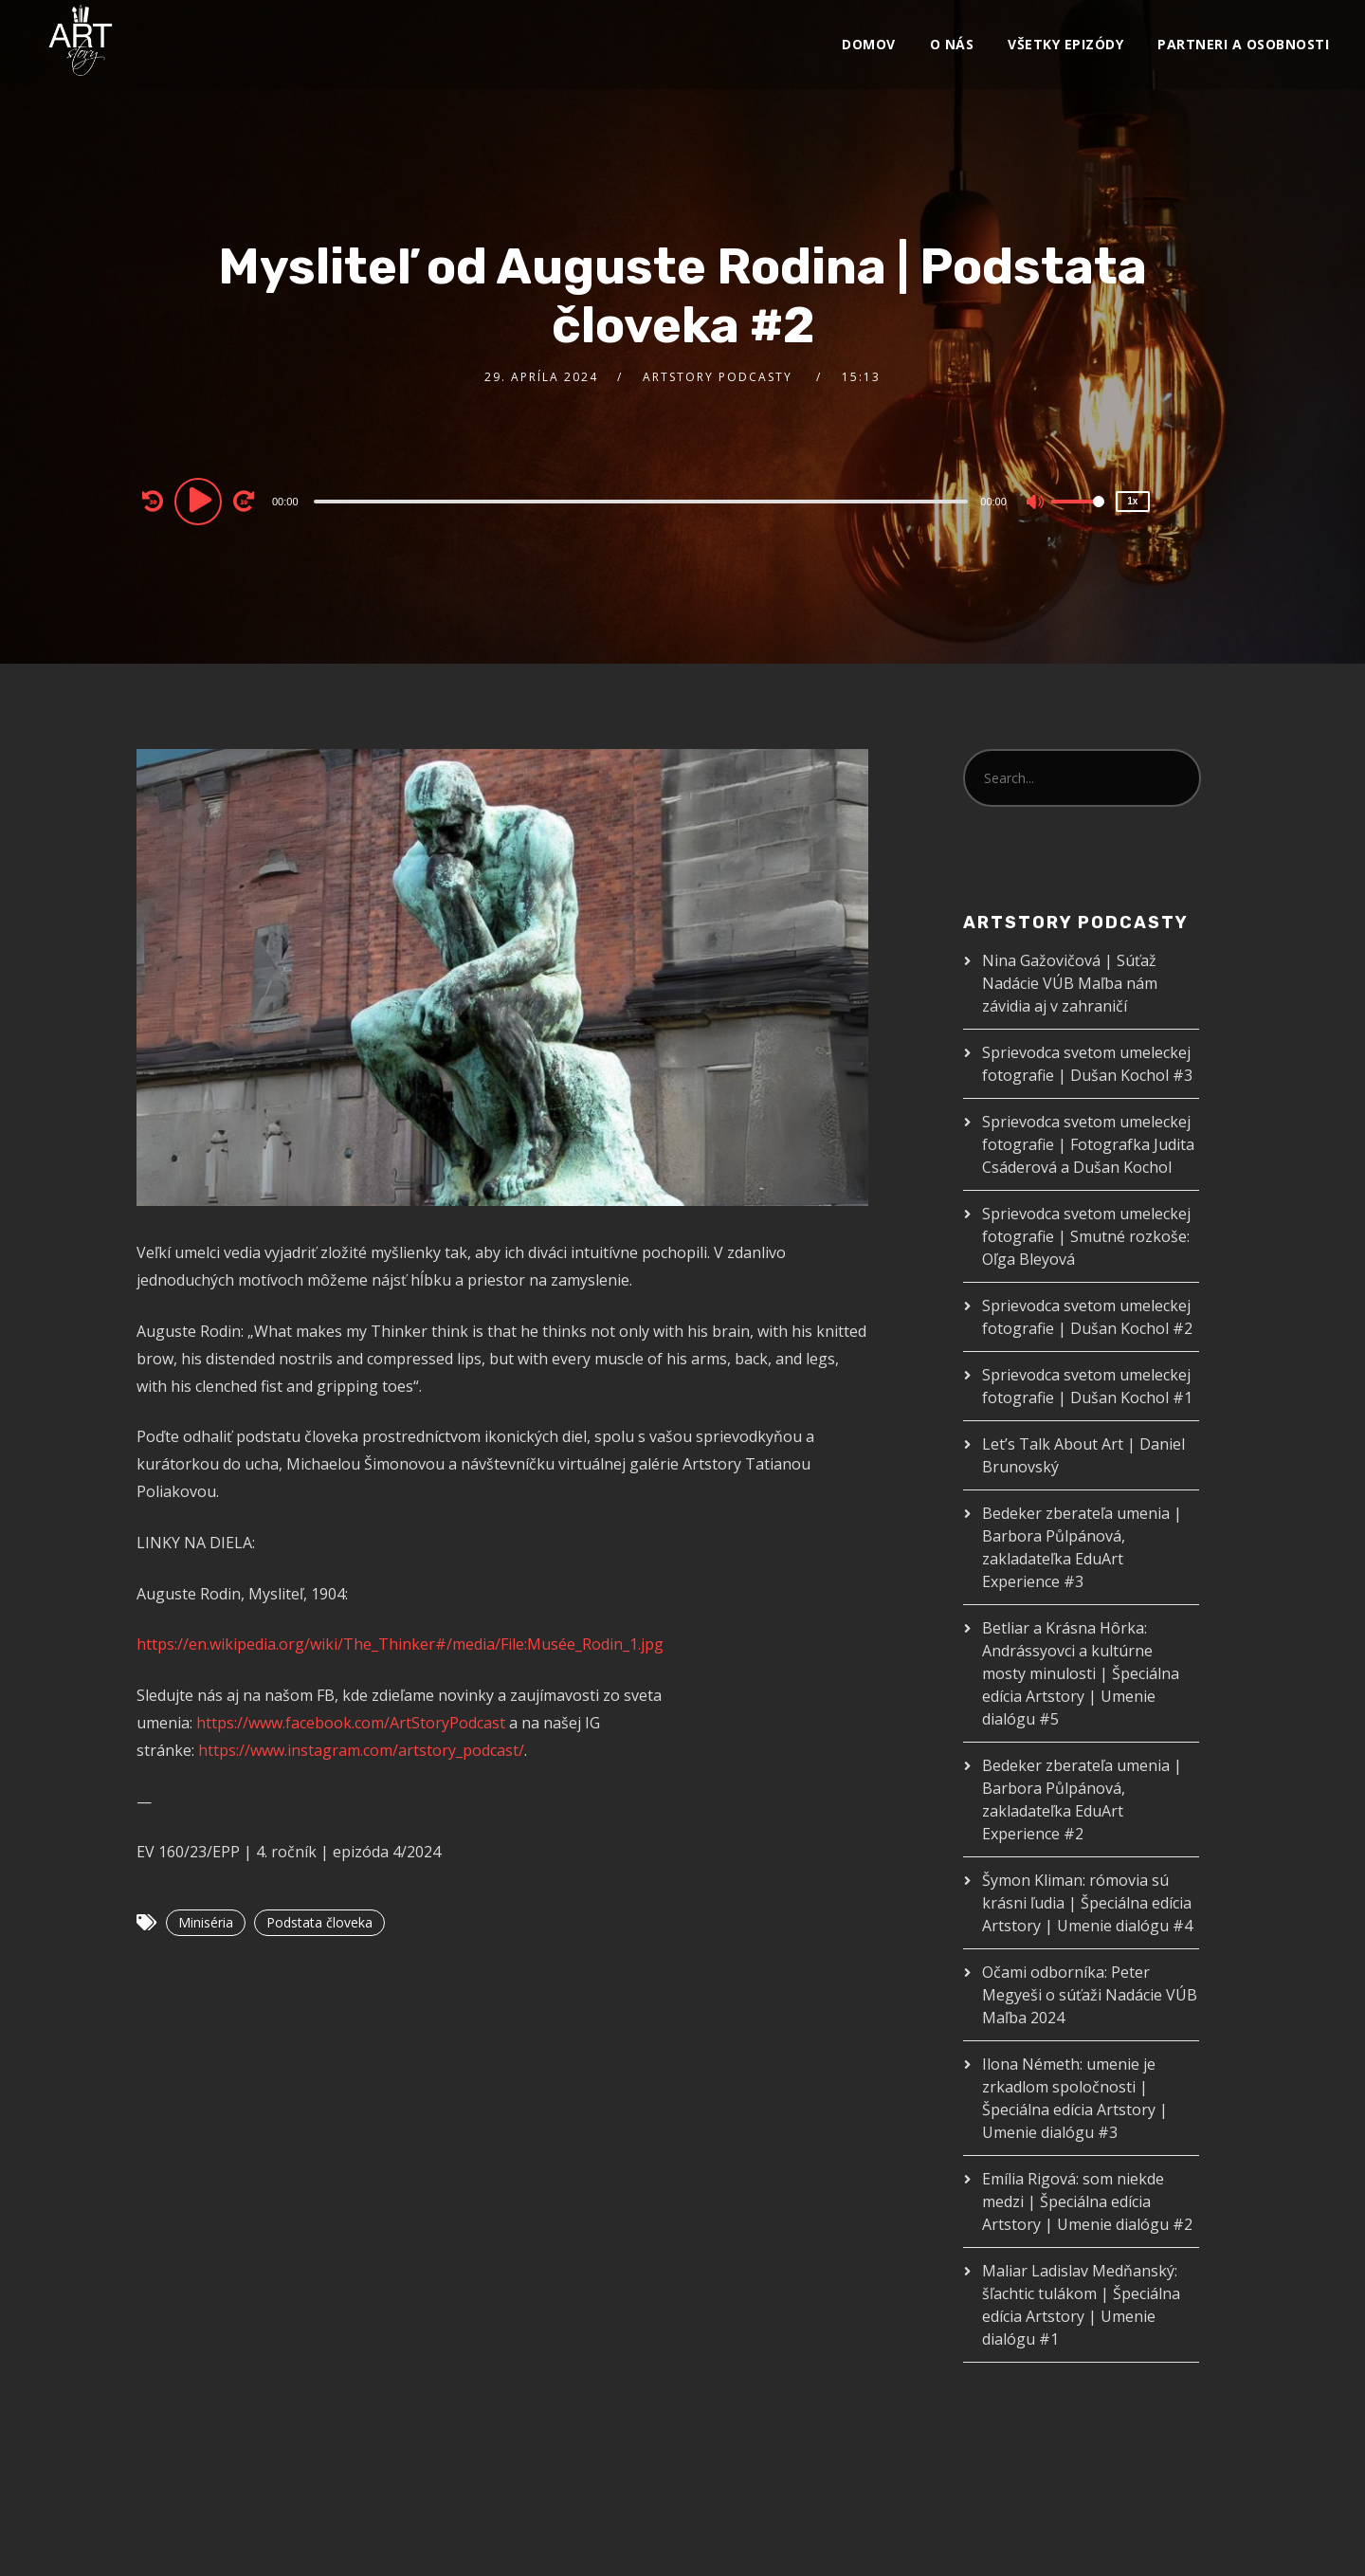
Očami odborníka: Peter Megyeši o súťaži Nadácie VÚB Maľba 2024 (1089, 1995)
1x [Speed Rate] (1132, 501)
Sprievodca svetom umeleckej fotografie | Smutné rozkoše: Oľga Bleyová (1086, 1236)
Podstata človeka (319, 1922)
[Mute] (1036, 503)
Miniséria (205, 1922)
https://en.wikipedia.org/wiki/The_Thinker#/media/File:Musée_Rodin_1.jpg (400, 1644)
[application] (643, 501)
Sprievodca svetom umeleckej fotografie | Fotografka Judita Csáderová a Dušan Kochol (1088, 1144)
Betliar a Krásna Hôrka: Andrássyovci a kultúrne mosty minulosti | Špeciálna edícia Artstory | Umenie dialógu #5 (1080, 1673)
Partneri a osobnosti (1243, 44)
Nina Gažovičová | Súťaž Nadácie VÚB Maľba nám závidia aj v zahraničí (1069, 983)
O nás (952, 44)
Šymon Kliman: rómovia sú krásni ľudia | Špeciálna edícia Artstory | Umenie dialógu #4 (1087, 1903)
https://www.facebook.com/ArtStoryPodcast (350, 1722)
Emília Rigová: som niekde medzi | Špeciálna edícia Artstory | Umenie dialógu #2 (1087, 2201)
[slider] (641, 501)
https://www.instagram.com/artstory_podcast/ (361, 1750)
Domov (869, 44)
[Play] (201, 501)
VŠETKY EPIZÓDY (1065, 44)
